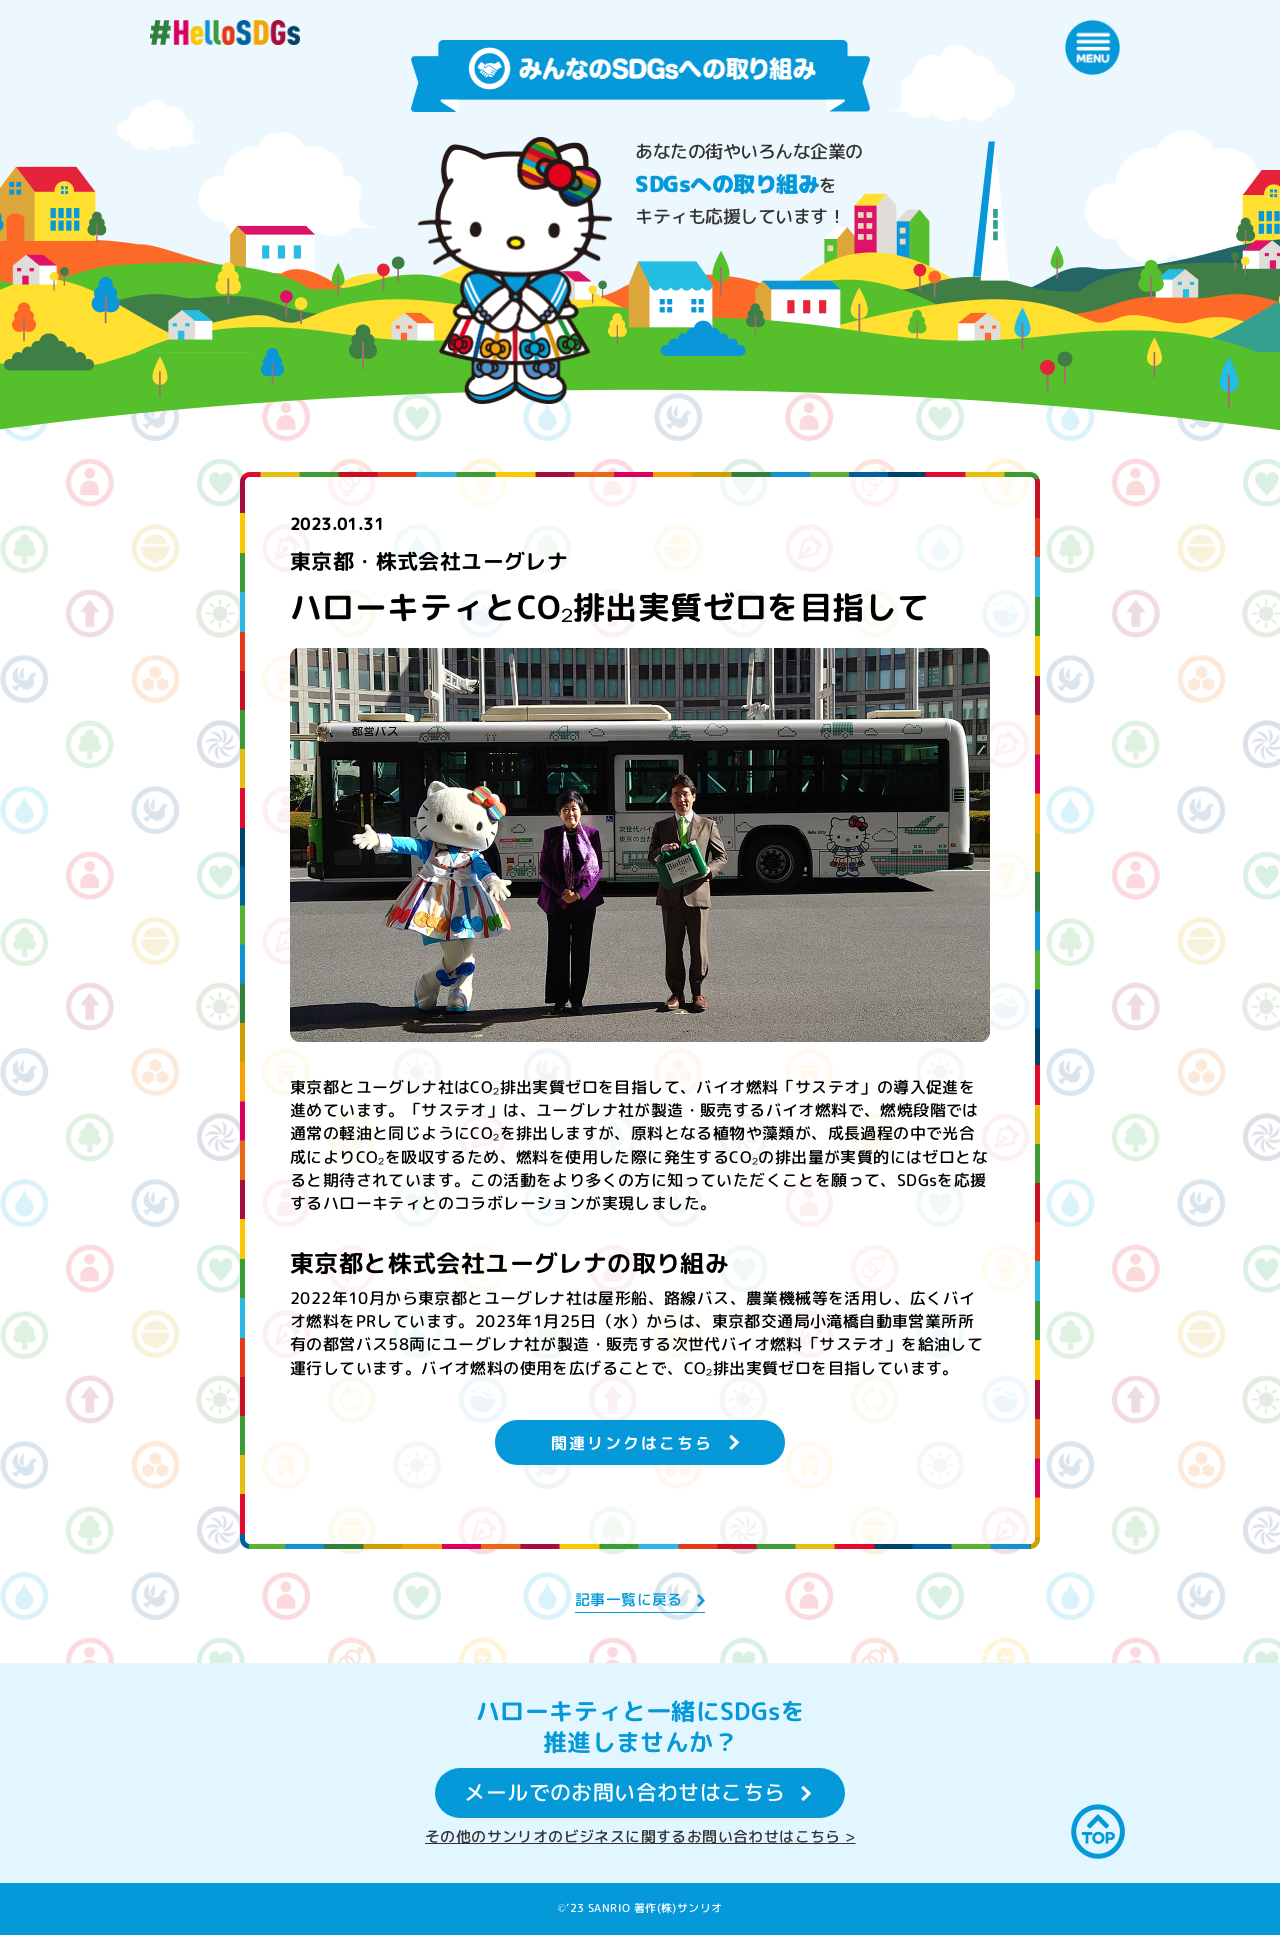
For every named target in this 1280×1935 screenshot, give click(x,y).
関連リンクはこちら (632, 1442)
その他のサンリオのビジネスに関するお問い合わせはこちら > (640, 1836)
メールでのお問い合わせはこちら (624, 1793)
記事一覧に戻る (629, 1599)
